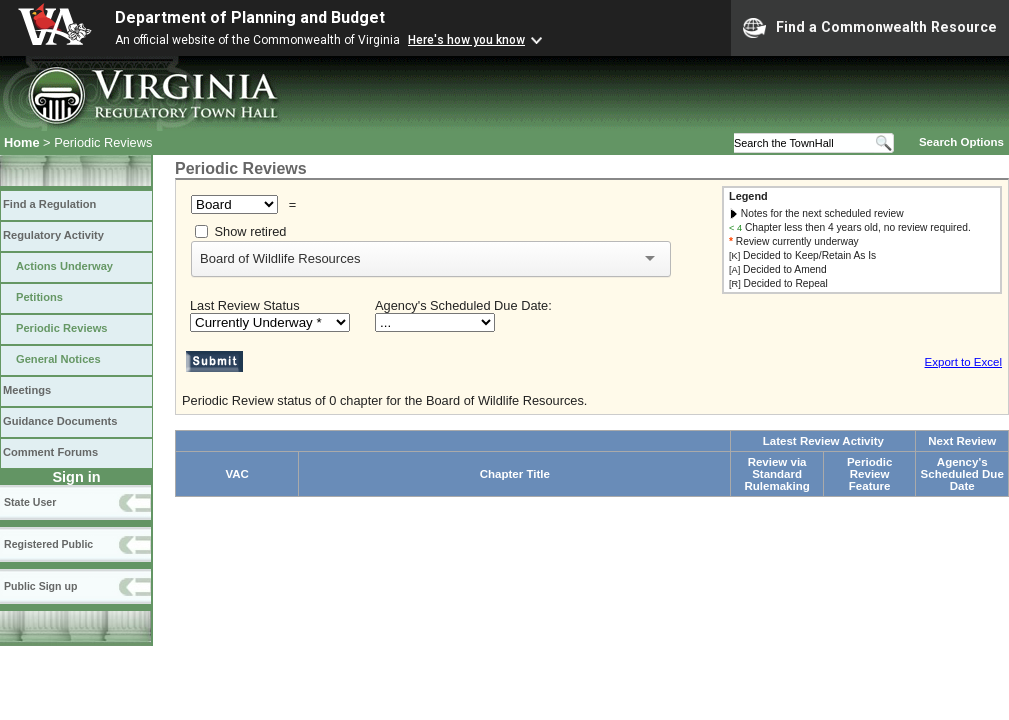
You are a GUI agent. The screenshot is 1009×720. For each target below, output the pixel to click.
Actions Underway (64, 266)
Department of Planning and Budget (250, 17)
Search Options (961, 142)
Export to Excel (963, 362)
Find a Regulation (49, 204)
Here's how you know (466, 40)
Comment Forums (50, 452)
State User (30, 502)
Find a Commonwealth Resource (870, 28)
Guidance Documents (60, 421)
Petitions (39, 297)
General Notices (58, 359)
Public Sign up (40, 586)
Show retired (251, 231)
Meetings (27, 390)
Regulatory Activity (53, 235)
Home (22, 142)
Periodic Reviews (62, 328)
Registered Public (48, 544)
